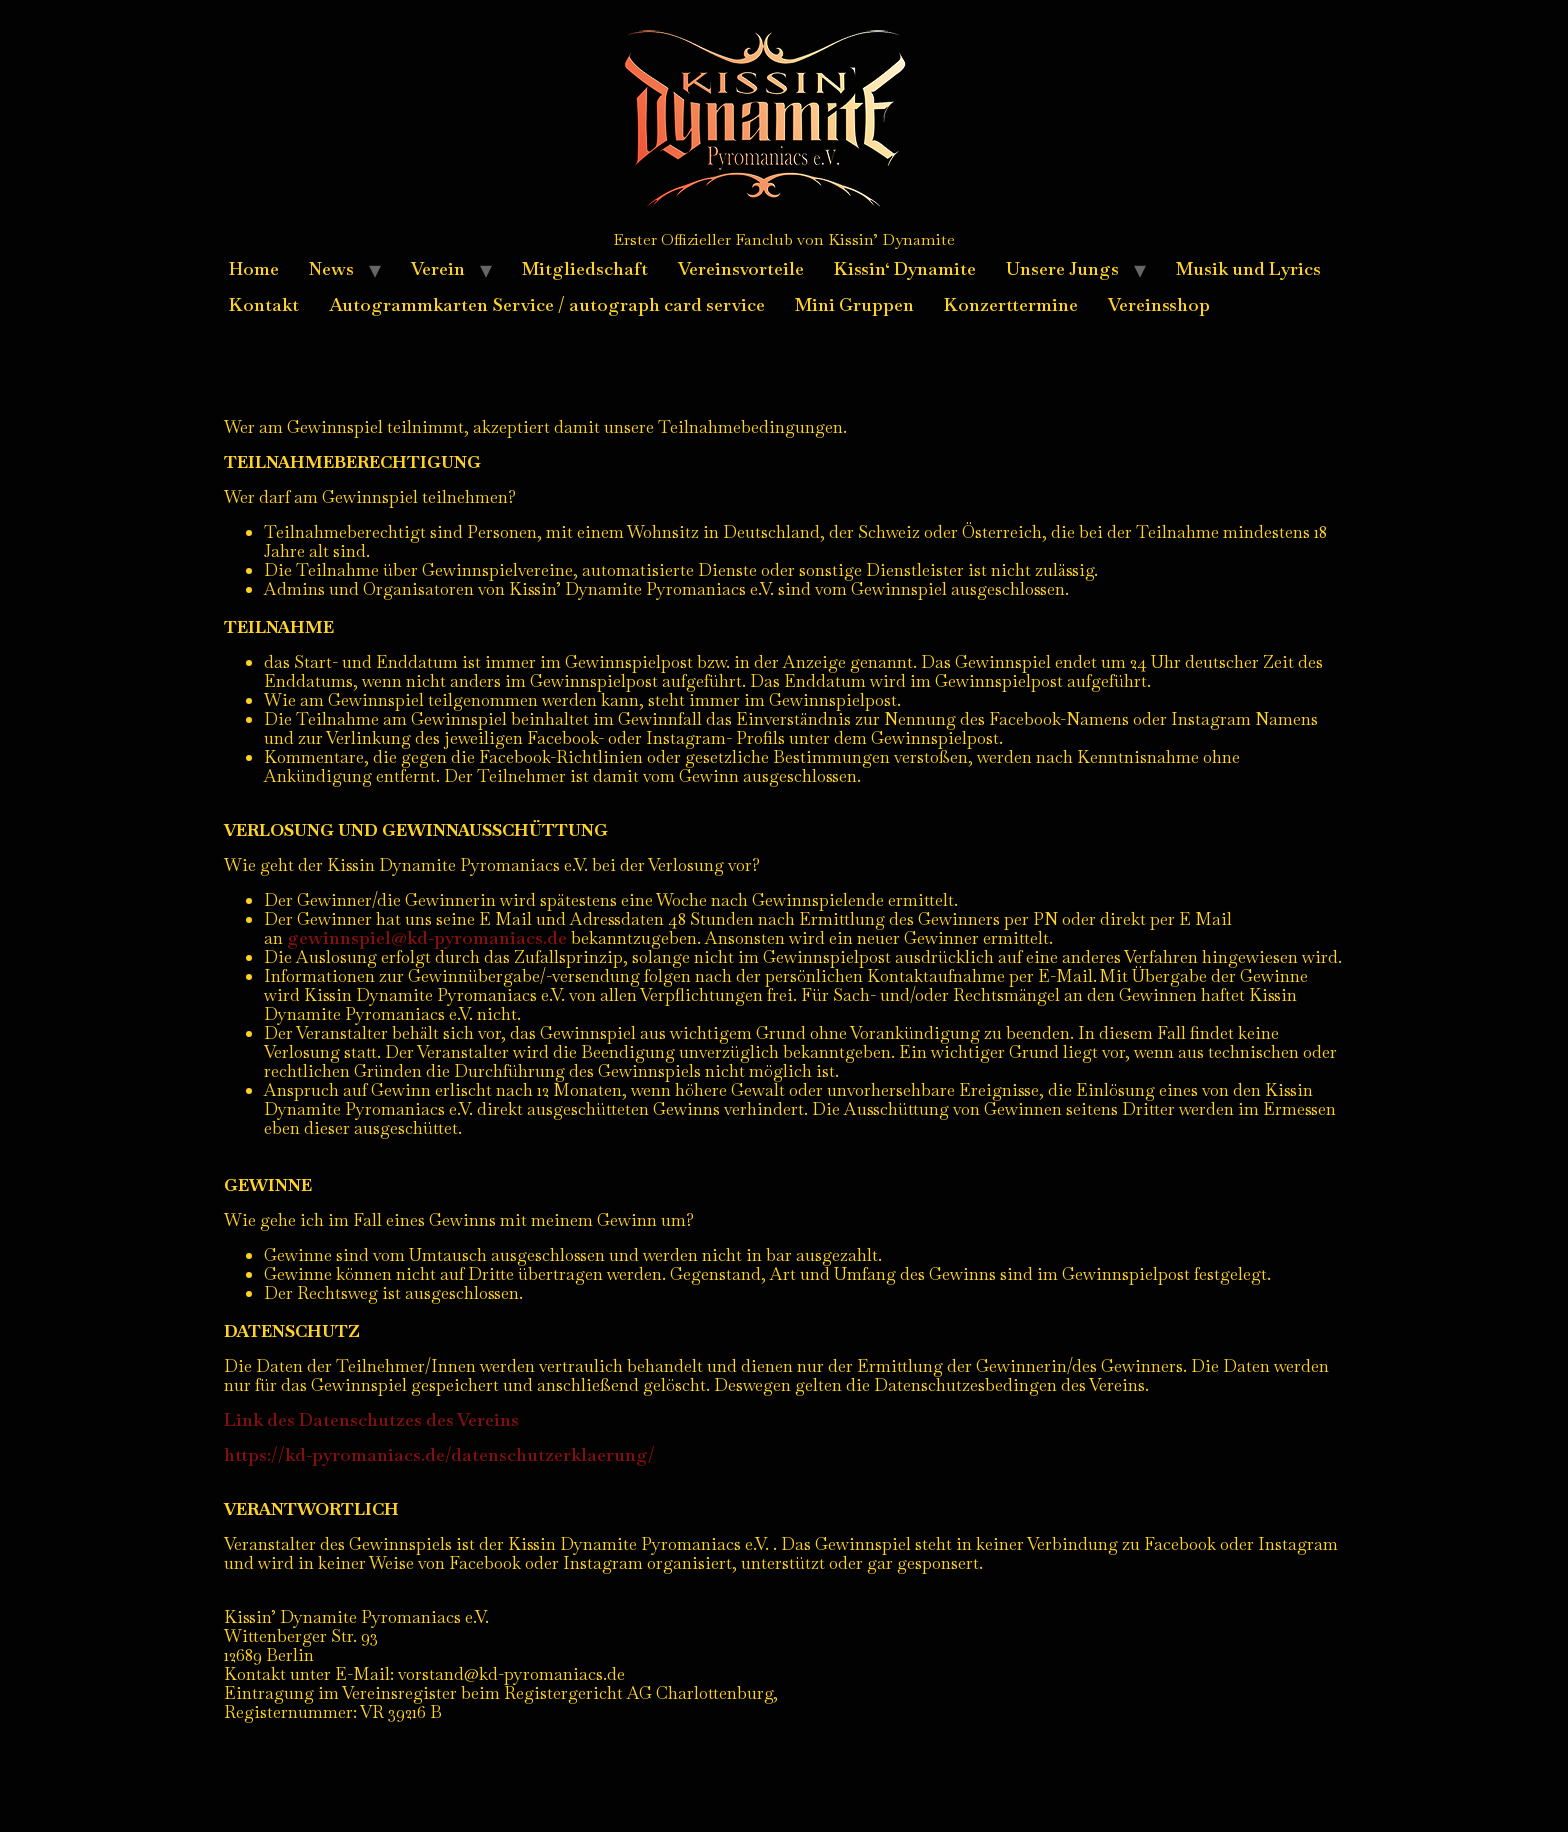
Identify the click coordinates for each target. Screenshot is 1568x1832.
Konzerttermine (1011, 304)
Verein (438, 268)
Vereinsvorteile (741, 268)
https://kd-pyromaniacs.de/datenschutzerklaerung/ (439, 1454)
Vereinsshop (1159, 304)
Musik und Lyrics (1248, 268)
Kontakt (264, 304)
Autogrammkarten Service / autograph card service (547, 304)
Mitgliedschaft (585, 268)
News (331, 268)
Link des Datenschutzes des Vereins (371, 1419)
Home (254, 268)
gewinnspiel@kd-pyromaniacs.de (427, 937)
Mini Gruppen (854, 304)
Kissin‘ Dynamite (905, 268)
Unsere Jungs (1062, 268)
